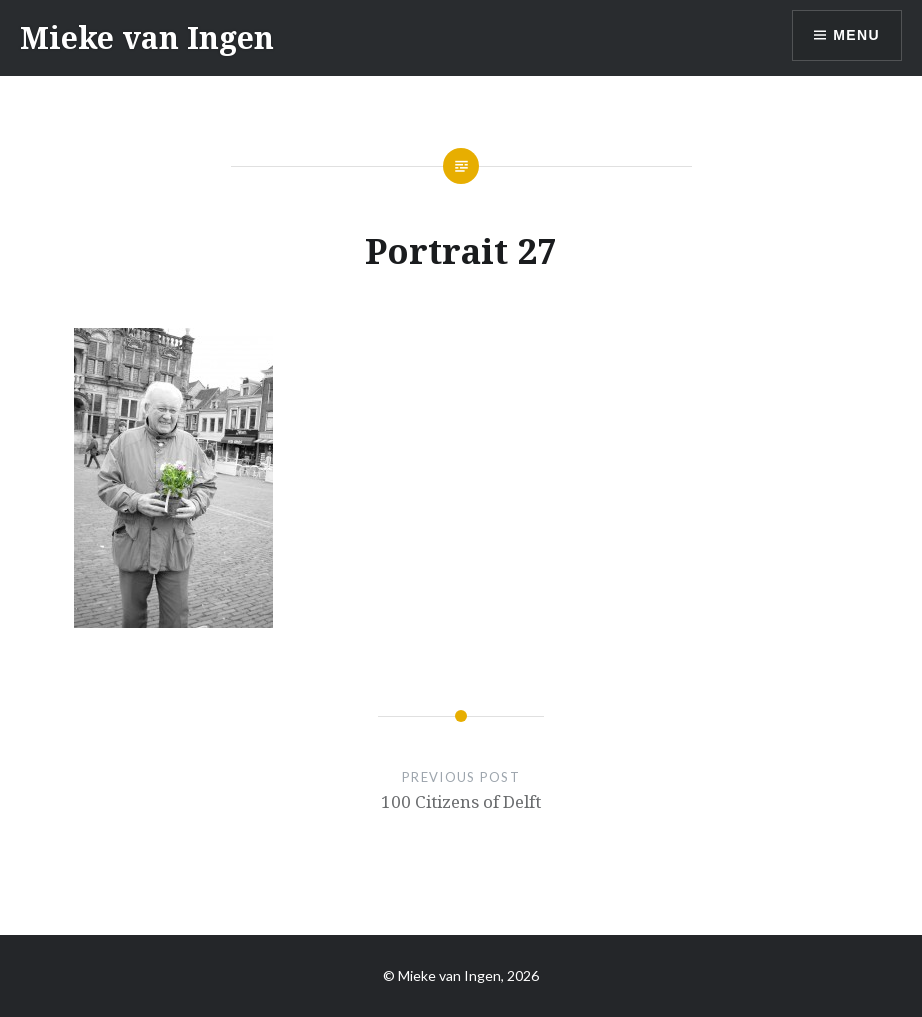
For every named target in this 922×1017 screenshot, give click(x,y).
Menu (856, 35)
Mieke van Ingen (147, 37)
